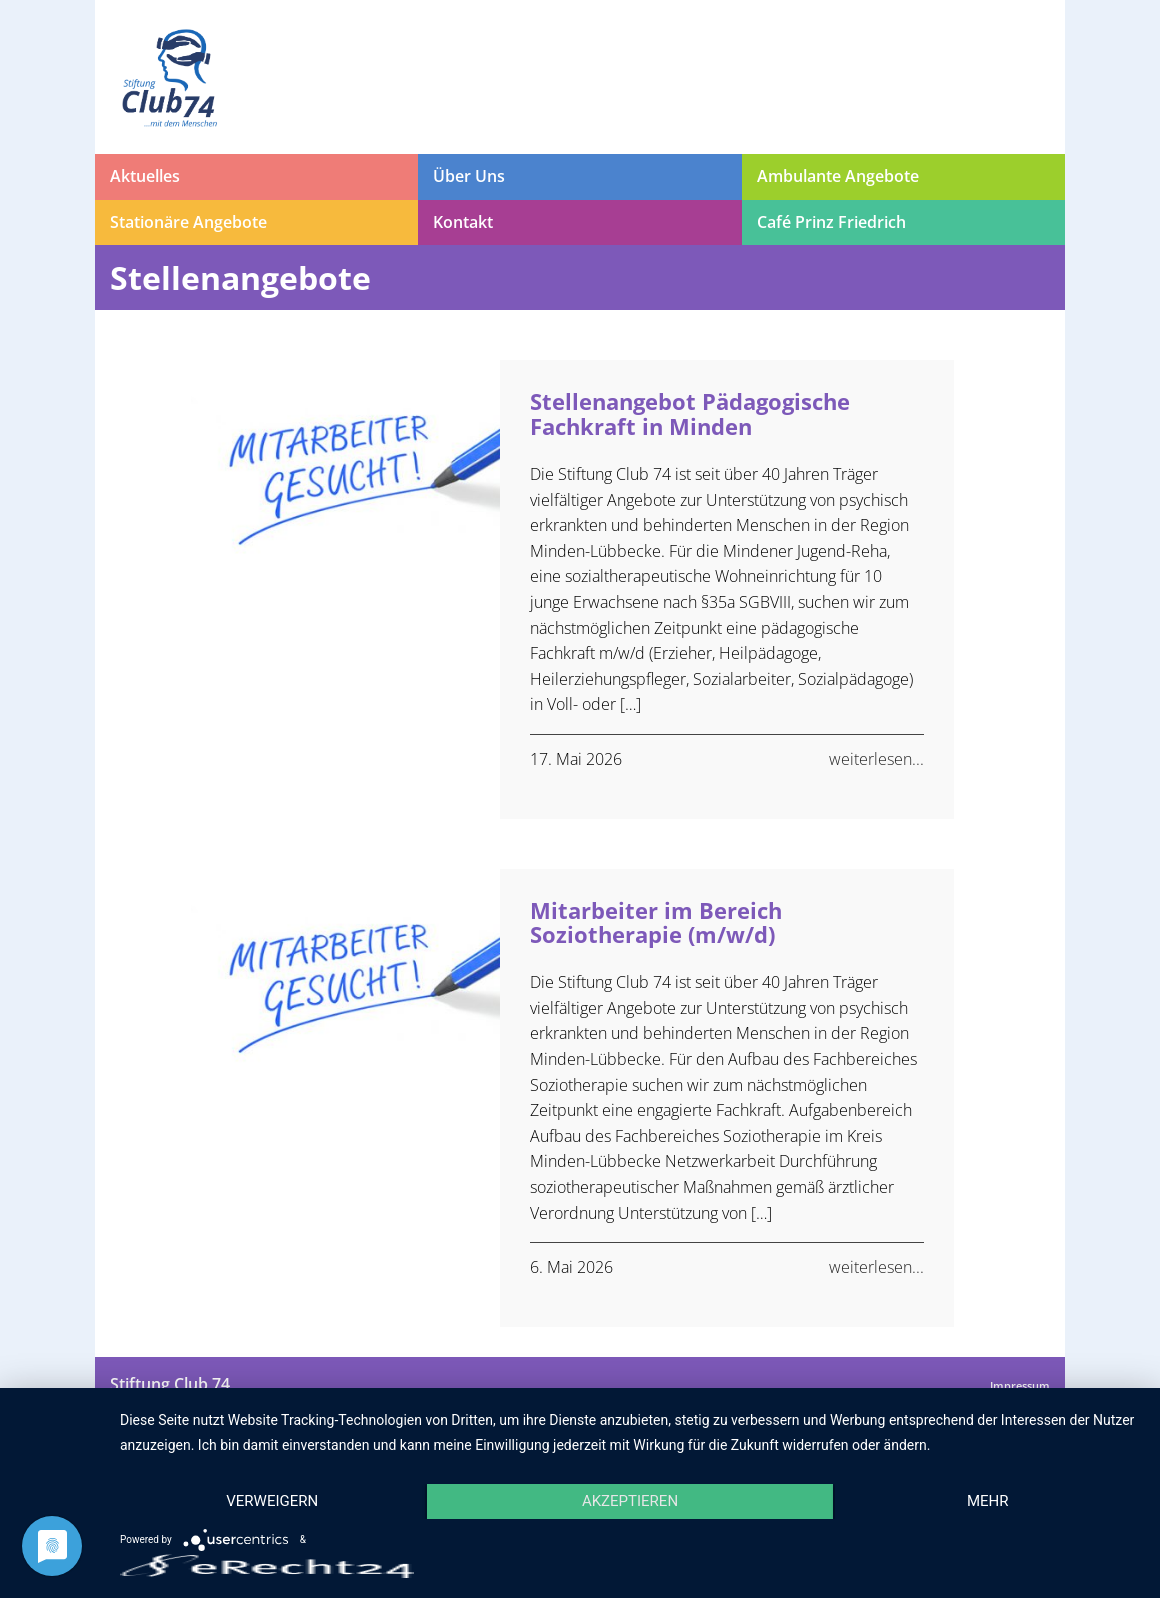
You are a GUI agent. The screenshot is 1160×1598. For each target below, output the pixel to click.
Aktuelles (145, 176)
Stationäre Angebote (188, 222)
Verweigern (272, 1501)
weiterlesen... (876, 759)
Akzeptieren (630, 1501)
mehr (988, 1501)
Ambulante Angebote (838, 176)
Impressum (1020, 1385)
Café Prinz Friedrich (831, 222)
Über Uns (469, 176)
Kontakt (463, 222)
